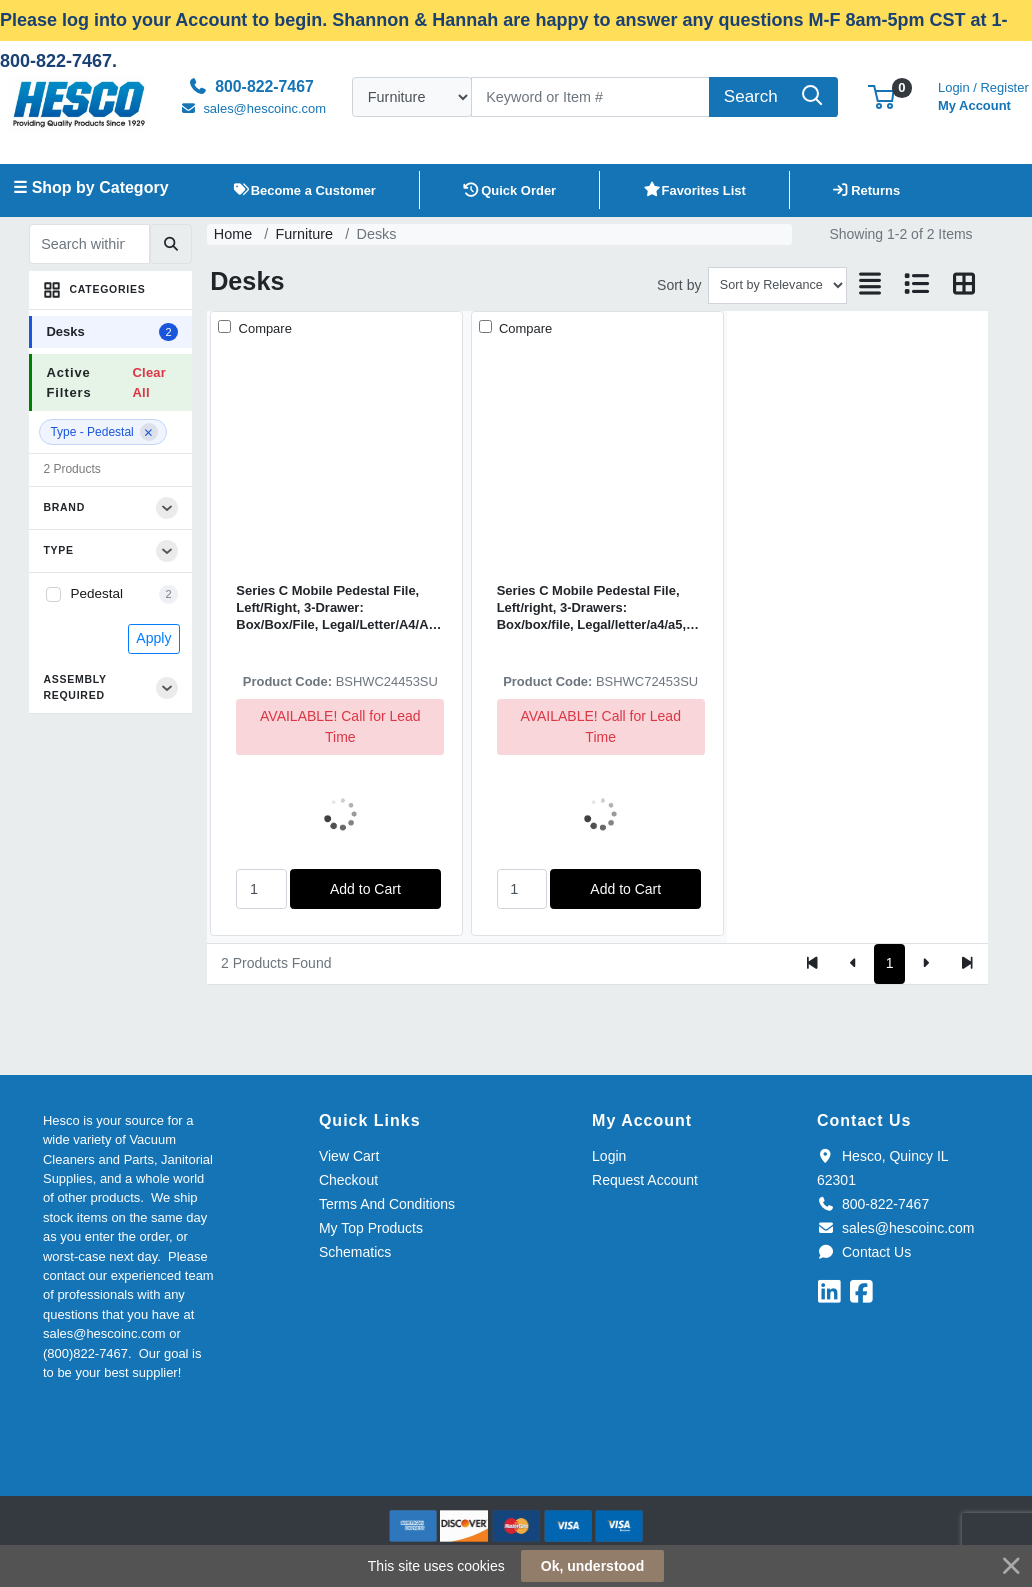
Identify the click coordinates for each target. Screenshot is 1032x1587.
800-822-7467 (873, 1204)
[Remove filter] (149, 432)
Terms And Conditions (387, 1204)
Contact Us (864, 1252)
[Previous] (853, 964)
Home (233, 234)
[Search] (591, 97)
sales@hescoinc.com (895, 1228)
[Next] (925, 964)
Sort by (679, 285)
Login (609, 1156)
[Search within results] (89, 244)
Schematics (355, 1252)
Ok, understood (592, 1566)
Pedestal (96, 593)
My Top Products (371, 1228)
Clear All (149, 382)
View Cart (349, 1156)
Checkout (348, 1180)
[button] (881, 96)
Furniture (305, 234)
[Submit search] (170, 244)
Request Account (645, 1180)
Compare (263, 328)
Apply (153, 638)
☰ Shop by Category (90, 187)
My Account (983, 94)
